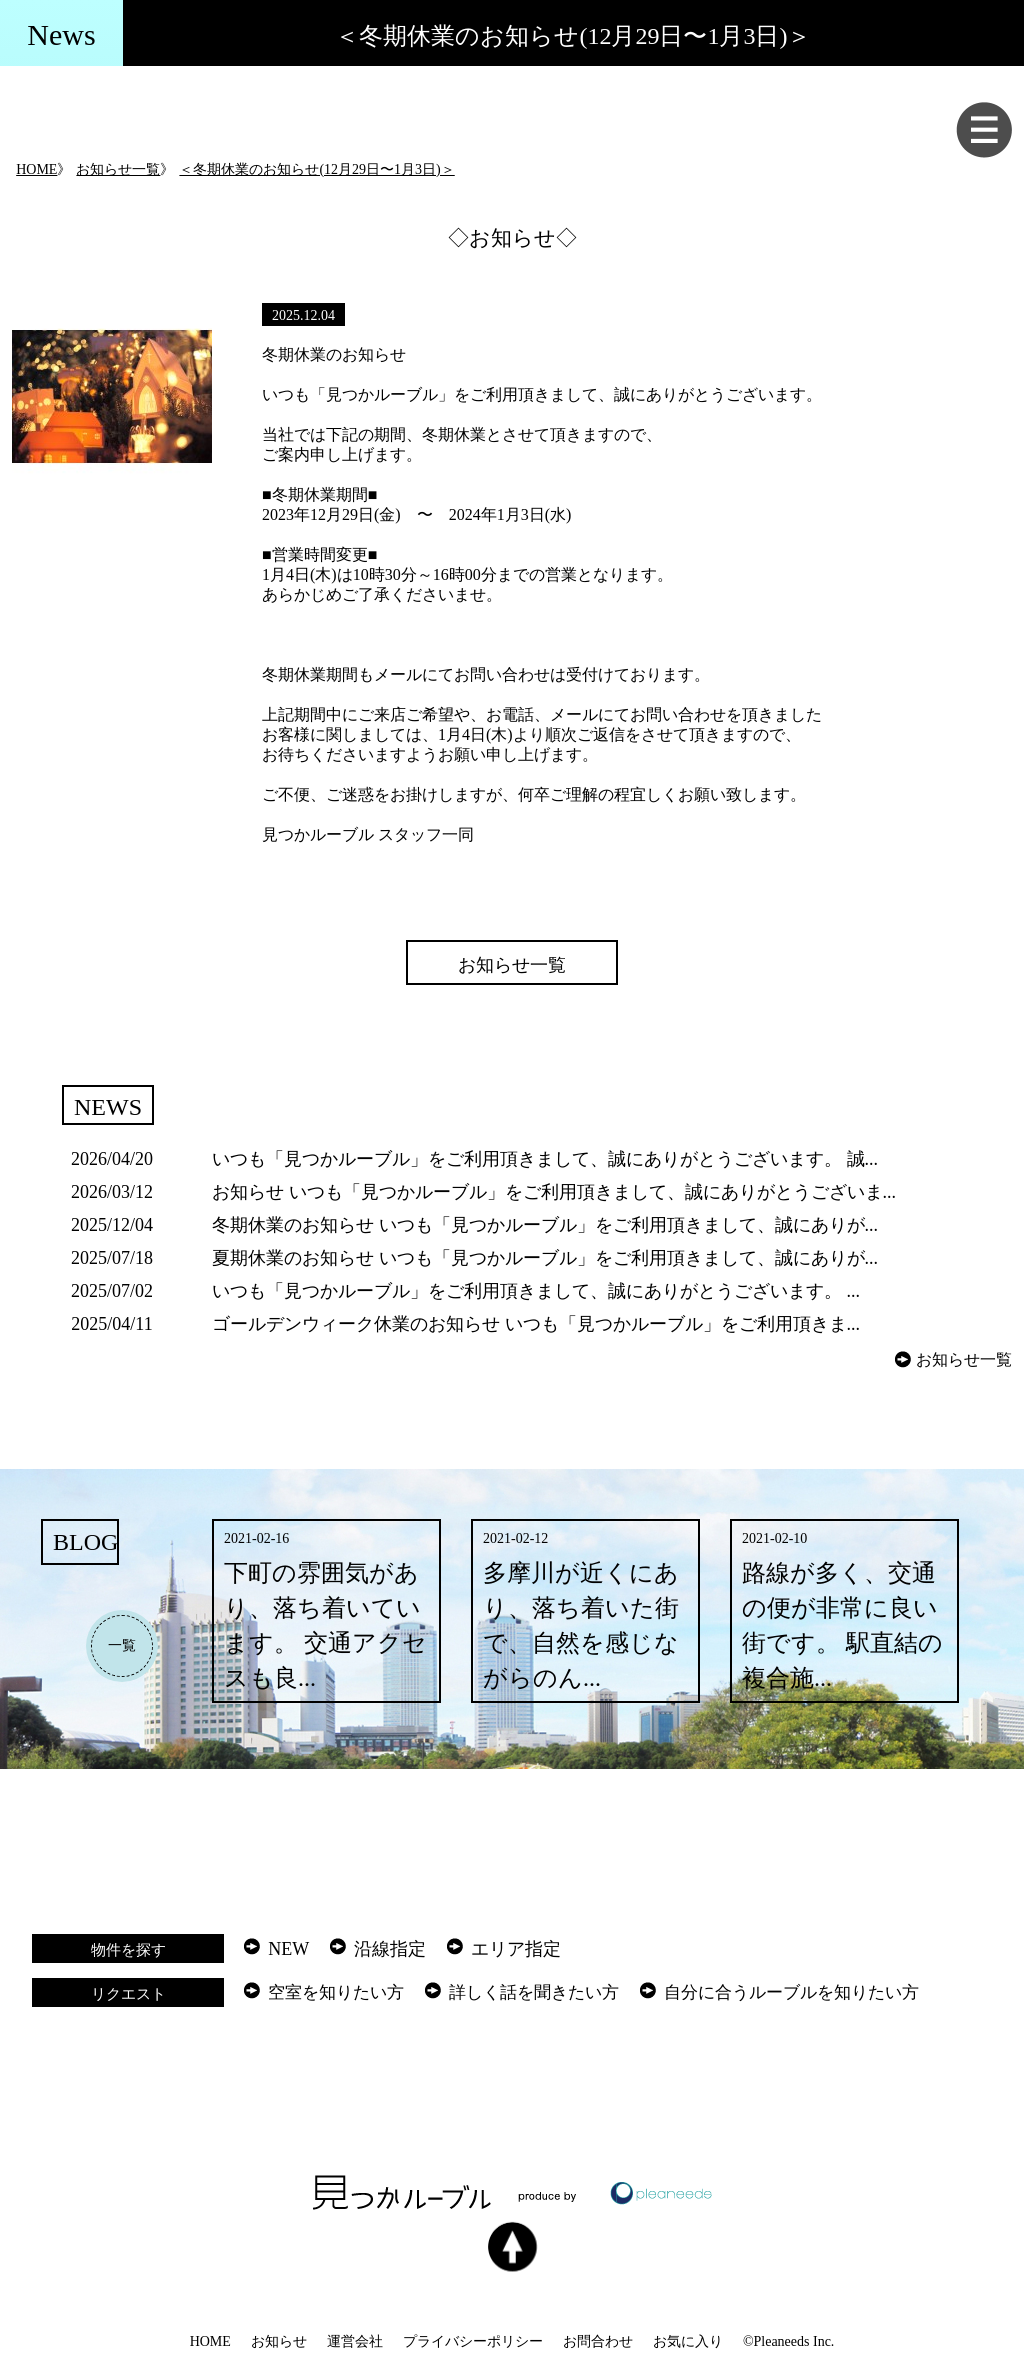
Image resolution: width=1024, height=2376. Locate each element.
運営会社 (355, 2341)
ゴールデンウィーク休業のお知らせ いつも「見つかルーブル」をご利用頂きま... (536, 1324)
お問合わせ (598, 2341)
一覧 (122, 1645)
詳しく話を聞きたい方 (534, 1992)
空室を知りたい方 (336, 1992)
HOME (36, 169)
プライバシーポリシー (473, 2341)
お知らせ (279, 2341)
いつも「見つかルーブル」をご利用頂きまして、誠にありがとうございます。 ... (536, 1291)
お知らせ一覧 (118, 169)
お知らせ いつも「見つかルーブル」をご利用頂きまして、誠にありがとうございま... (554, 1192)
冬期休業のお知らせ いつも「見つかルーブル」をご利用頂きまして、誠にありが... (545, 1225)
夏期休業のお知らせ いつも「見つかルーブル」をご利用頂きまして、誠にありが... (545, 1258)
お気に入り (688, 2341)
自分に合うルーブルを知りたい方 (791, 1992)
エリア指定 (516, 1949)
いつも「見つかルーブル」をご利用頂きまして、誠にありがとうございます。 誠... (545, 1159)
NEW (288, 1949)
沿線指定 (390, 1949)
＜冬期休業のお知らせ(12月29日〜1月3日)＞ (316, 169)
